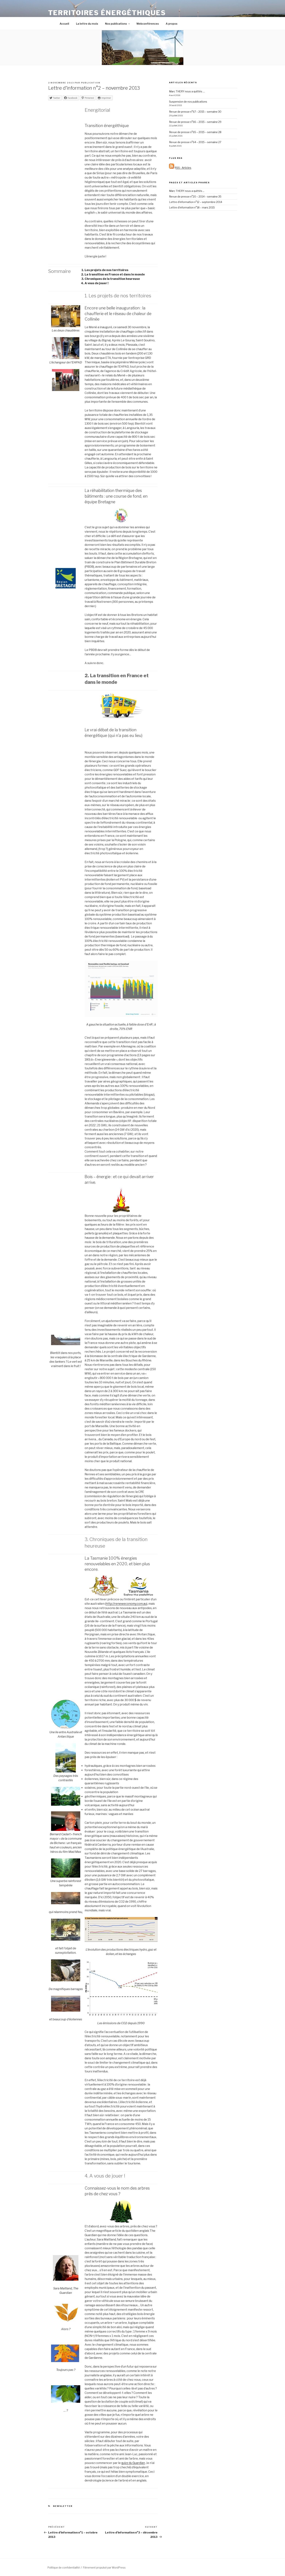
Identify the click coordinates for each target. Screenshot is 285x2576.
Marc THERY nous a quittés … (187, 91)
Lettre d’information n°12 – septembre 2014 (195, 202)
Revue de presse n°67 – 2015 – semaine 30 (195, 111)
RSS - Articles (180, 167)
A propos (171, 23)
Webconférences (147, 23)
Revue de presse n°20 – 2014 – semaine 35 (195, 196)
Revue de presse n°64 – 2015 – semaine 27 (195, 142)
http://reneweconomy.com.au (126, 1603)
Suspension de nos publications (188, 101)
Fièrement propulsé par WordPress (104, 2567)
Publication (90, 82)
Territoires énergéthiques (107, 13)
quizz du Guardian (133, 2463)
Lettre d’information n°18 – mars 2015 (192, 207)
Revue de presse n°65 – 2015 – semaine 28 (195, 132)
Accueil (64, 23)
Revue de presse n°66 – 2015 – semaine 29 (195, 121)
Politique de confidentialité (63, 2567)
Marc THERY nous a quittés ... (186, 190)
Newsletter (62, 2506)
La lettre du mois (87, 23)
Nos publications (117, 23)
